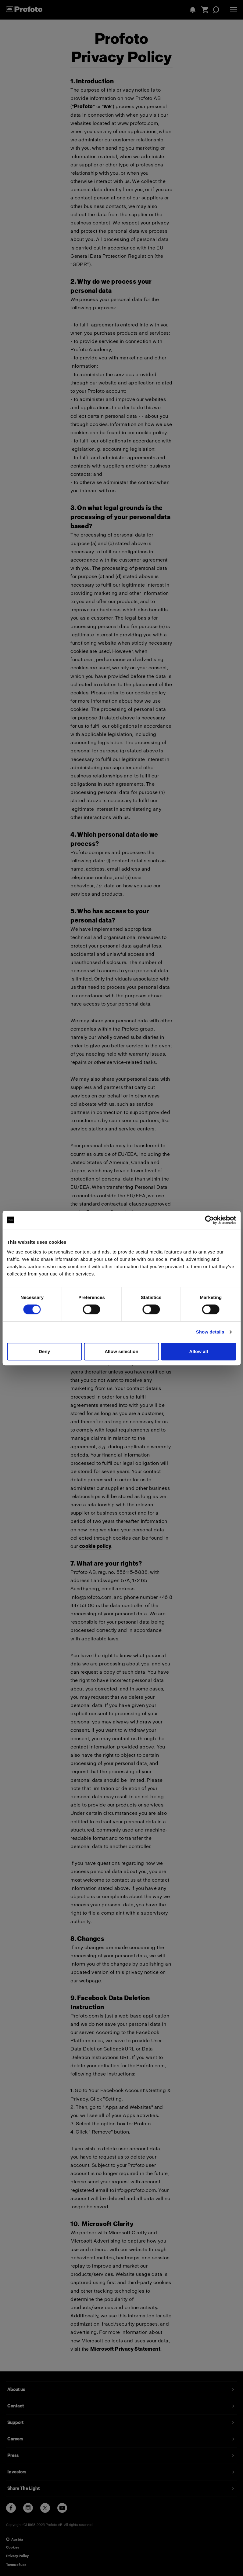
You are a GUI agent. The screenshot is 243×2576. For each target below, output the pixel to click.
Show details (210, 1331)
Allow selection (121, 1351)
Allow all (198, 1351)
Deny (44, 1351)
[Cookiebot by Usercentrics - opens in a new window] (209, 1219)
